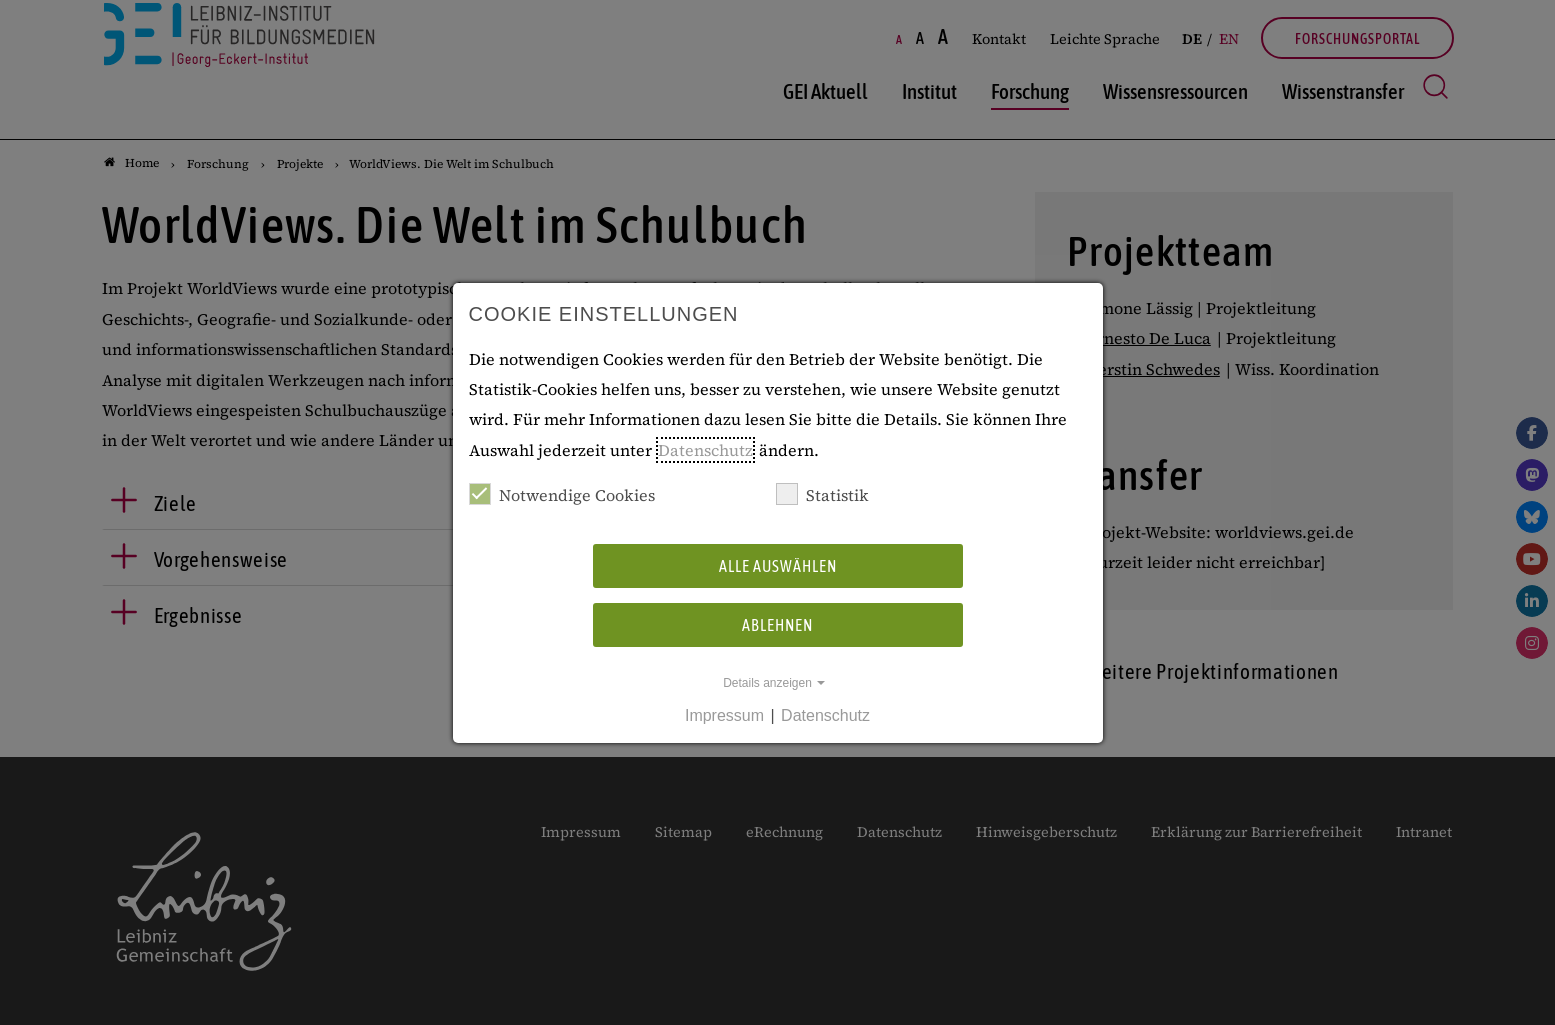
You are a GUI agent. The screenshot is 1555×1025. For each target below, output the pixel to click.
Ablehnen (777, 625)
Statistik (822, 494)
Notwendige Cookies (562, 494)
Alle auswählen (778, 566)
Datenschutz (705, 450)
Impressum (724, 715)
